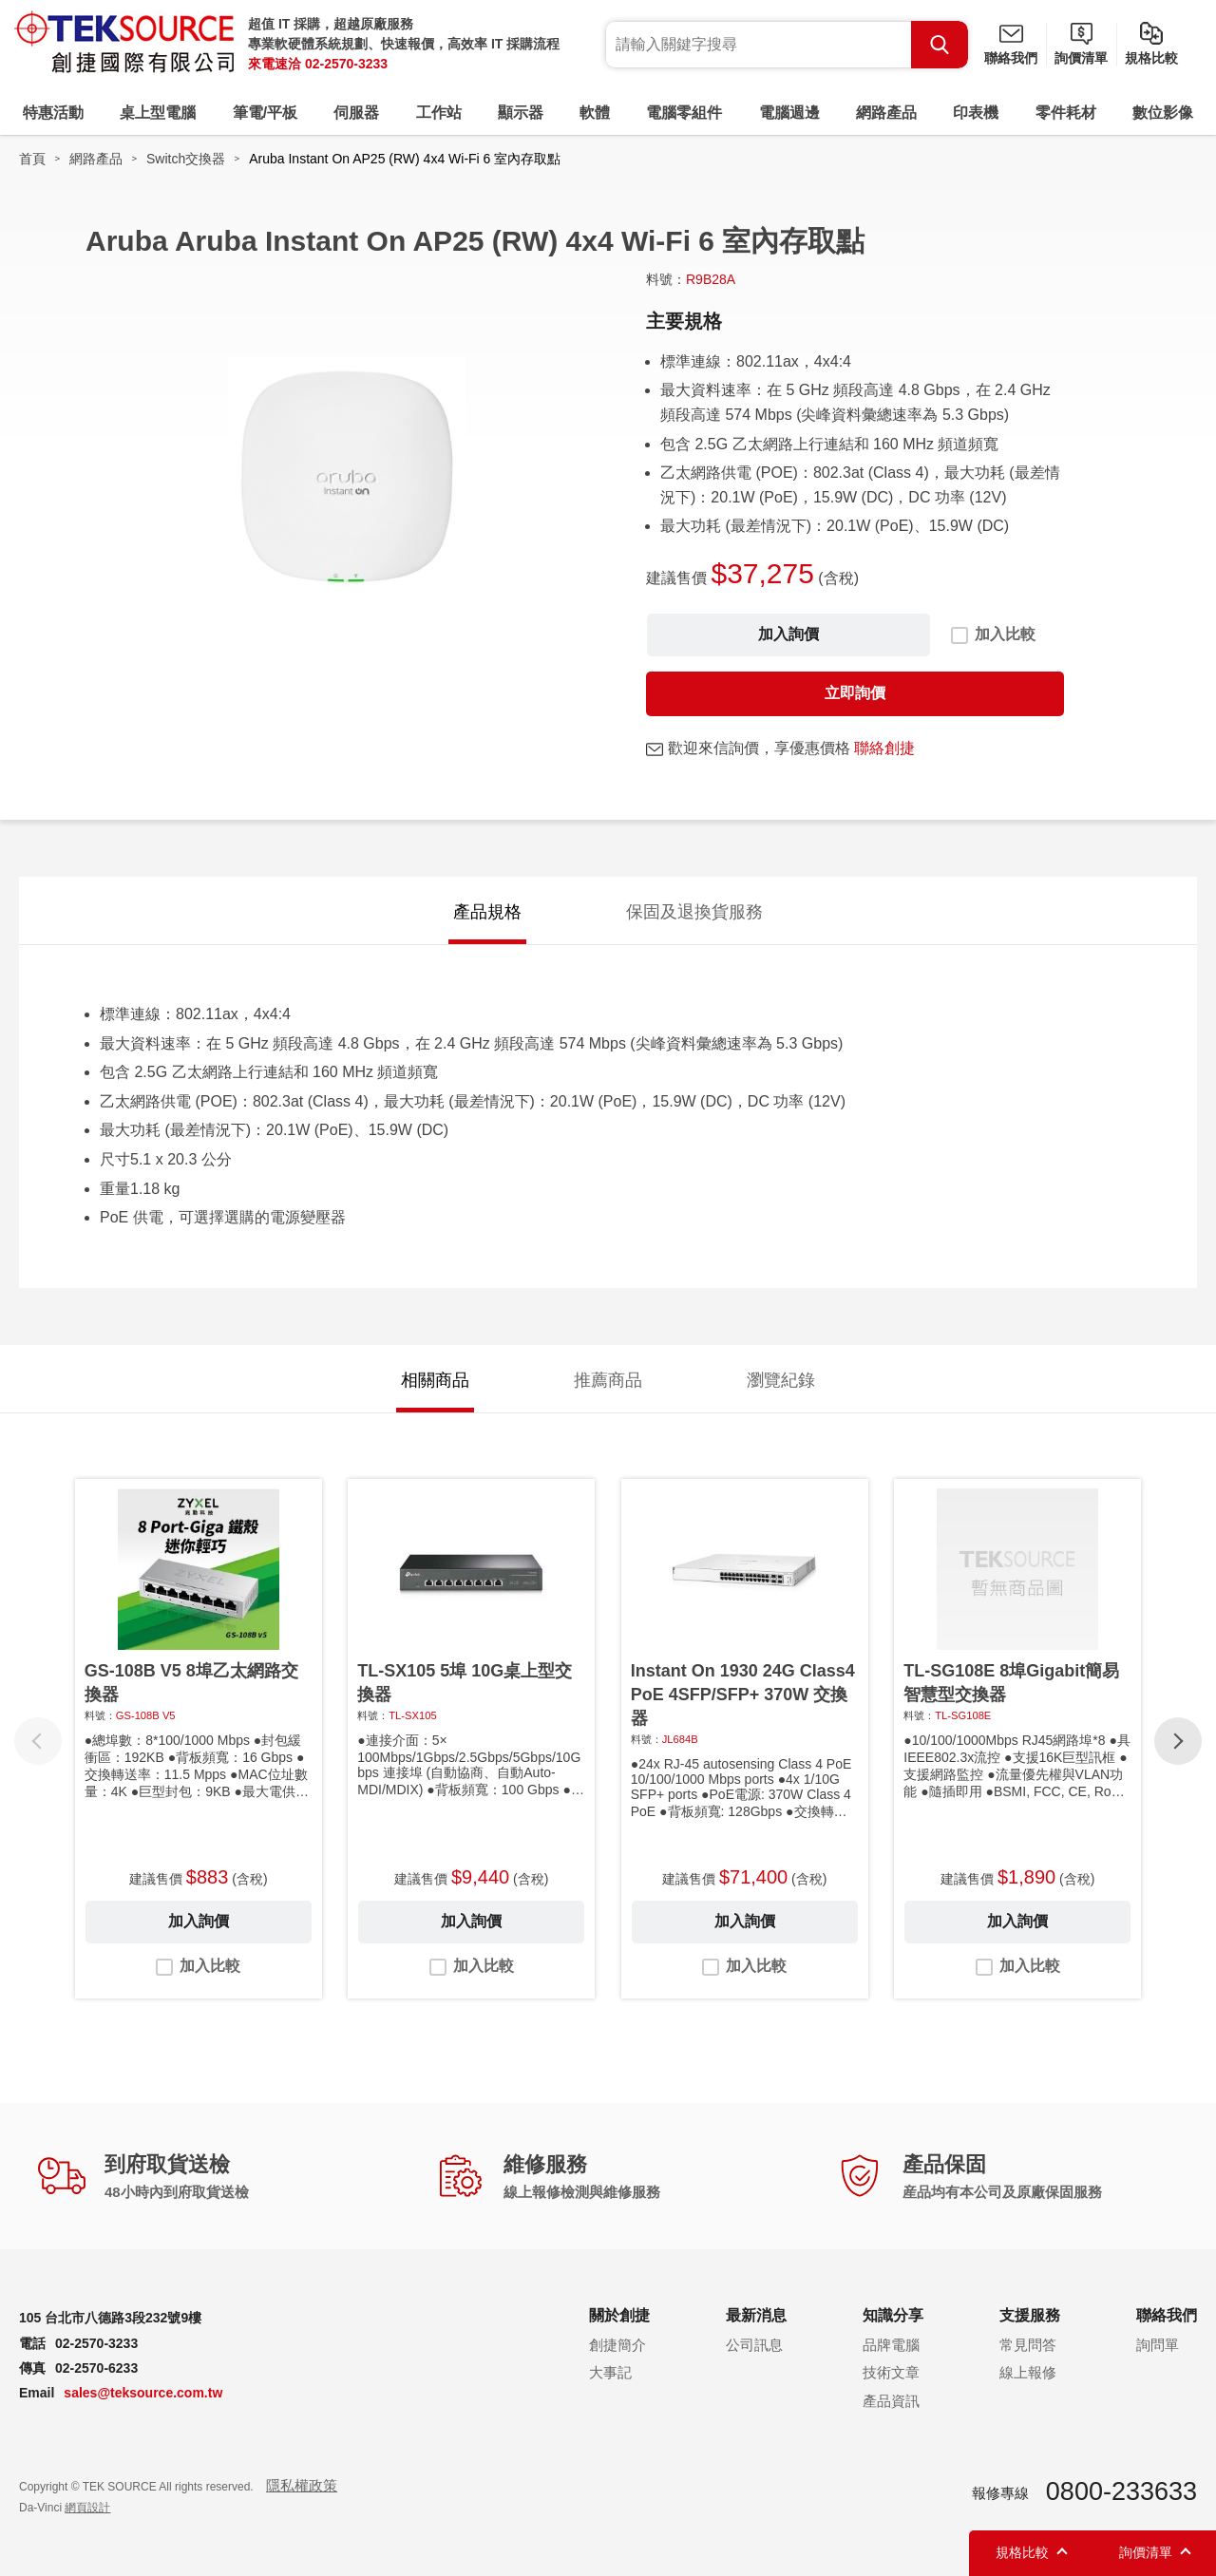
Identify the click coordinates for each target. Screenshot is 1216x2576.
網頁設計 (87, 2507)
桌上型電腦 (158, 112)
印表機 (975, 112)
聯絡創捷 (884, 748)
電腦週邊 (789, 112)
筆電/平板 (265, 112)
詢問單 (1157, 2345)
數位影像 (1162, 112)
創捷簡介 (617, 2345)
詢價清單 (1081, 58)
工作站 (439, 112)
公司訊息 (754, 2345)
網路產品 (886, 112)
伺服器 (356, 112)
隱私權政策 (301, 2485)
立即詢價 (855, 693)
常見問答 (1027, 2345)
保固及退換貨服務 (694, 911)
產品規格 (487, 911)
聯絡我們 (1010, 58)
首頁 (32, 158)
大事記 (610, 2372)
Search (939, 44)
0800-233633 (1121, 2491)
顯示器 (520, 112)
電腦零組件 (684, 112)
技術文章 (891, 2372)
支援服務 (1029, 2315)
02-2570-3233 (346, 63)
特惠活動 (53, 112)
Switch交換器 (185, 158)
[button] (1178, 1741)
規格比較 (1151, 58)
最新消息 (756, 2315)
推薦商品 (608, 1380)
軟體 (595, 112)
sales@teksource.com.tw (143, 2392)
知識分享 (893, 2315)
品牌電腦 (891, 2345)
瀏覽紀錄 (781, 1380)
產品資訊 (891, 2401)
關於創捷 (619, 2315)
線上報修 (1027, 2372)
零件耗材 (1066, 112)
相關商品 (435, 1380)
